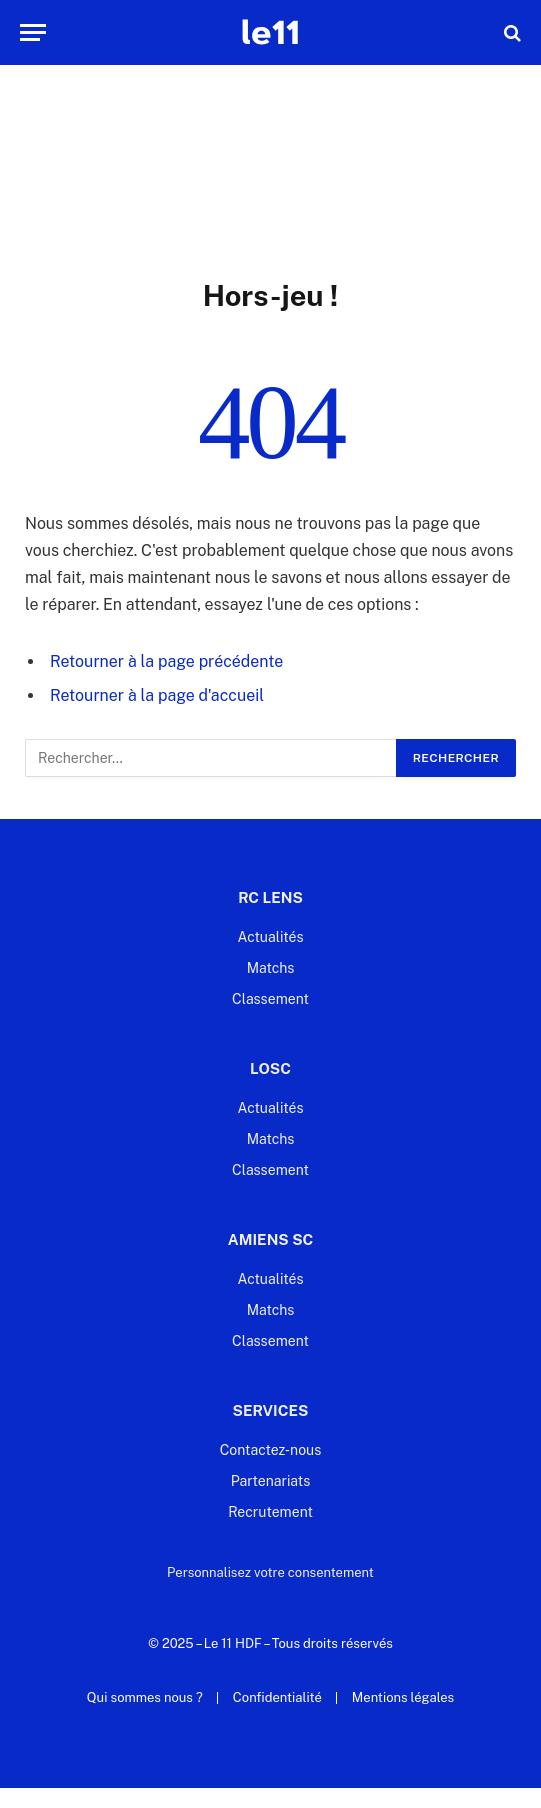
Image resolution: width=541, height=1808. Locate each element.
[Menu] (33, 32)
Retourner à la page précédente (166, 661)
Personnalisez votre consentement (270, 1572)
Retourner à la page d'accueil (157, 695)
